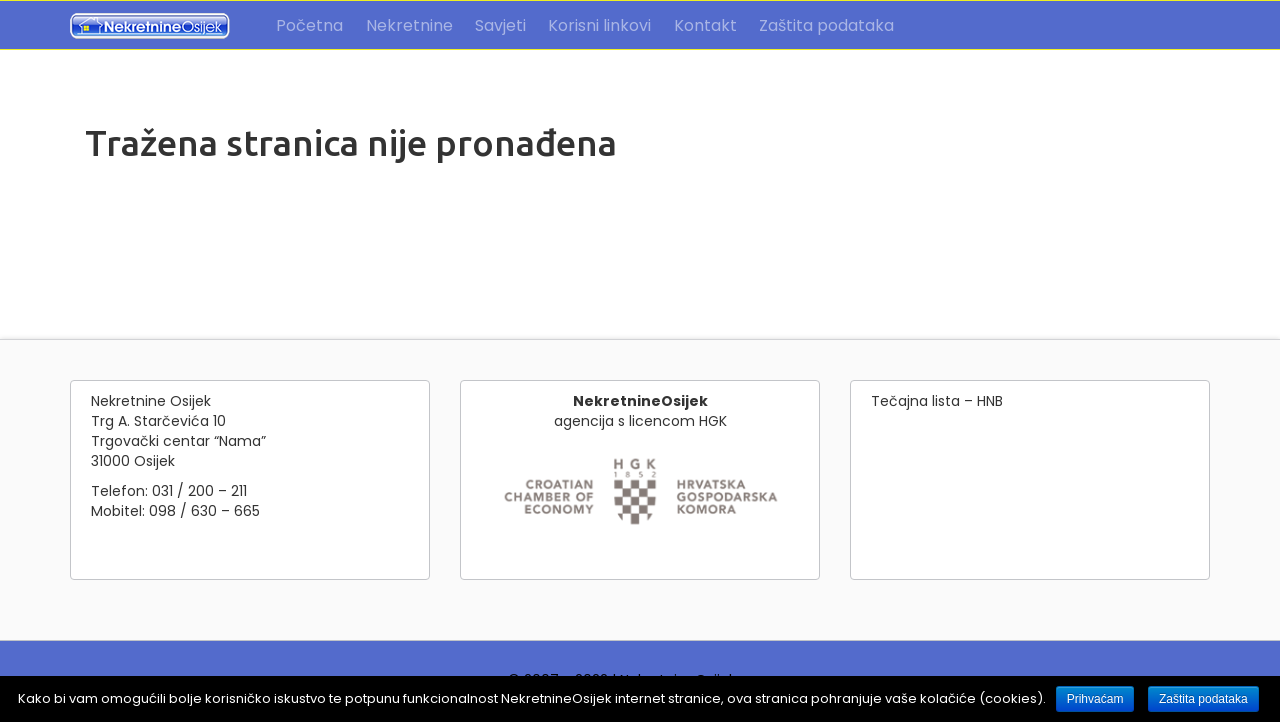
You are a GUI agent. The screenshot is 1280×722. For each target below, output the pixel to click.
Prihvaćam (1095, 699)
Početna (309, 25)
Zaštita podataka (826, 25)
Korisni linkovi (599, 25)
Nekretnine (409, 25)
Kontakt (705, 25)
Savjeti (500, 25)
